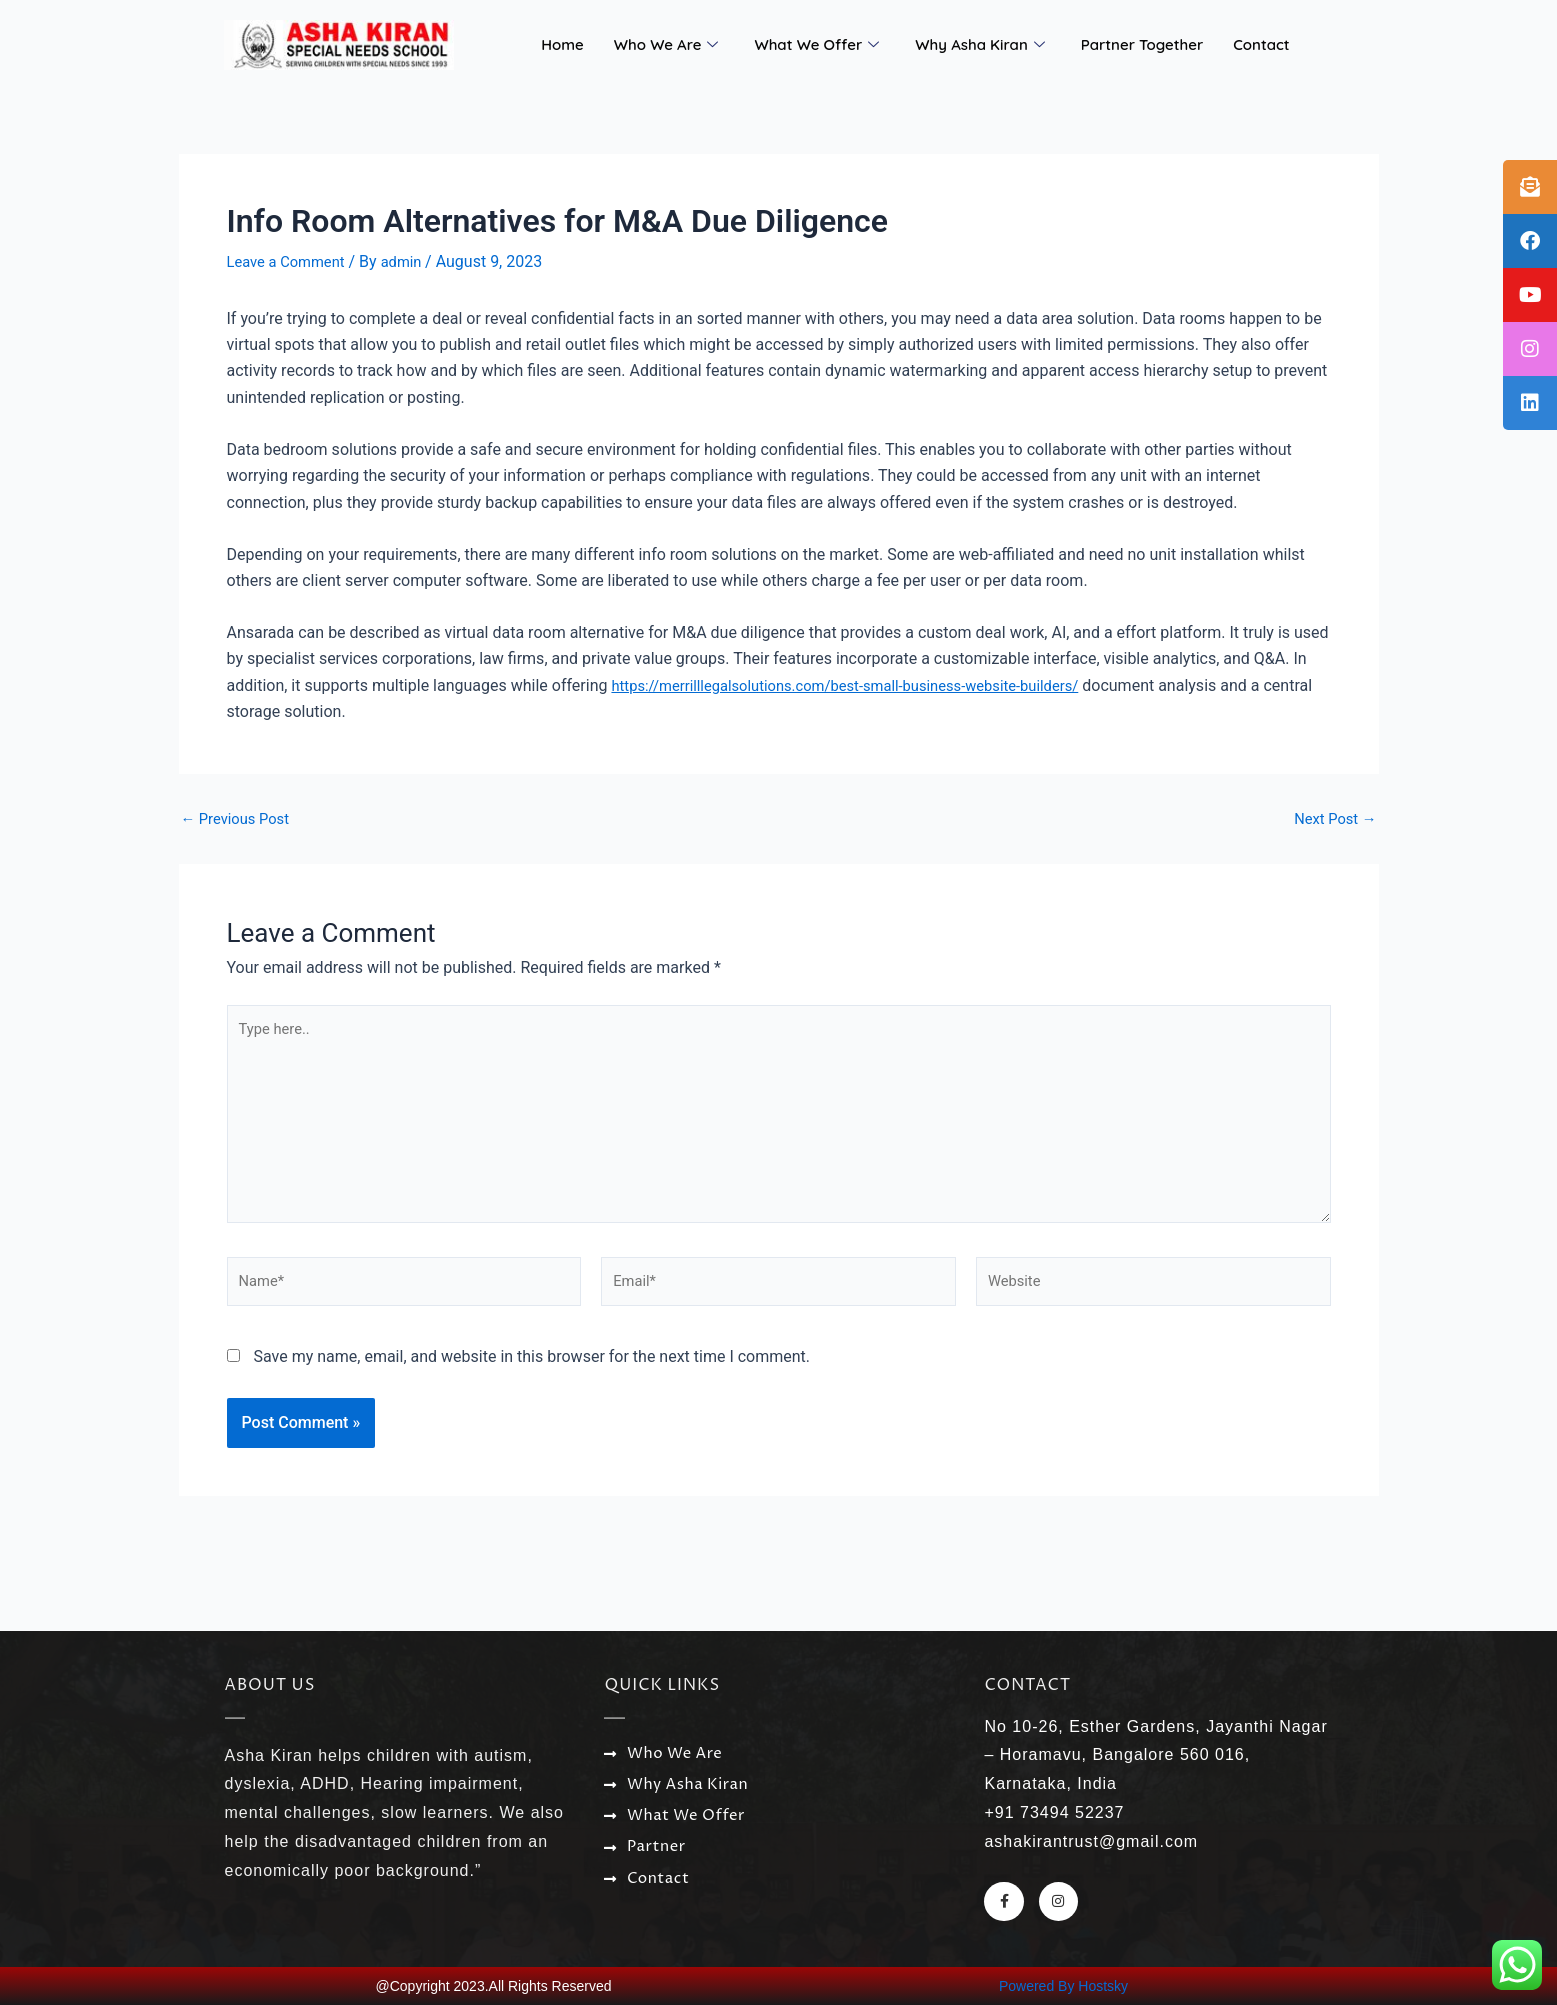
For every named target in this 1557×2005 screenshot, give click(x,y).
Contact (1261, 44)
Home (562, 44)
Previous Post (240, 818)
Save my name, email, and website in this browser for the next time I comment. (531, 1379)
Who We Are (666, 45)
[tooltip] (1530, 187)
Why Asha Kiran (979, 45)
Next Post (1332, 818)
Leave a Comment (291, 261)
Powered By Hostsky (1063, 1986)
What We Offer (816, 45)
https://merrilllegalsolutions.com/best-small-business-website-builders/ (865, 685)
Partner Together (1142, 44)
